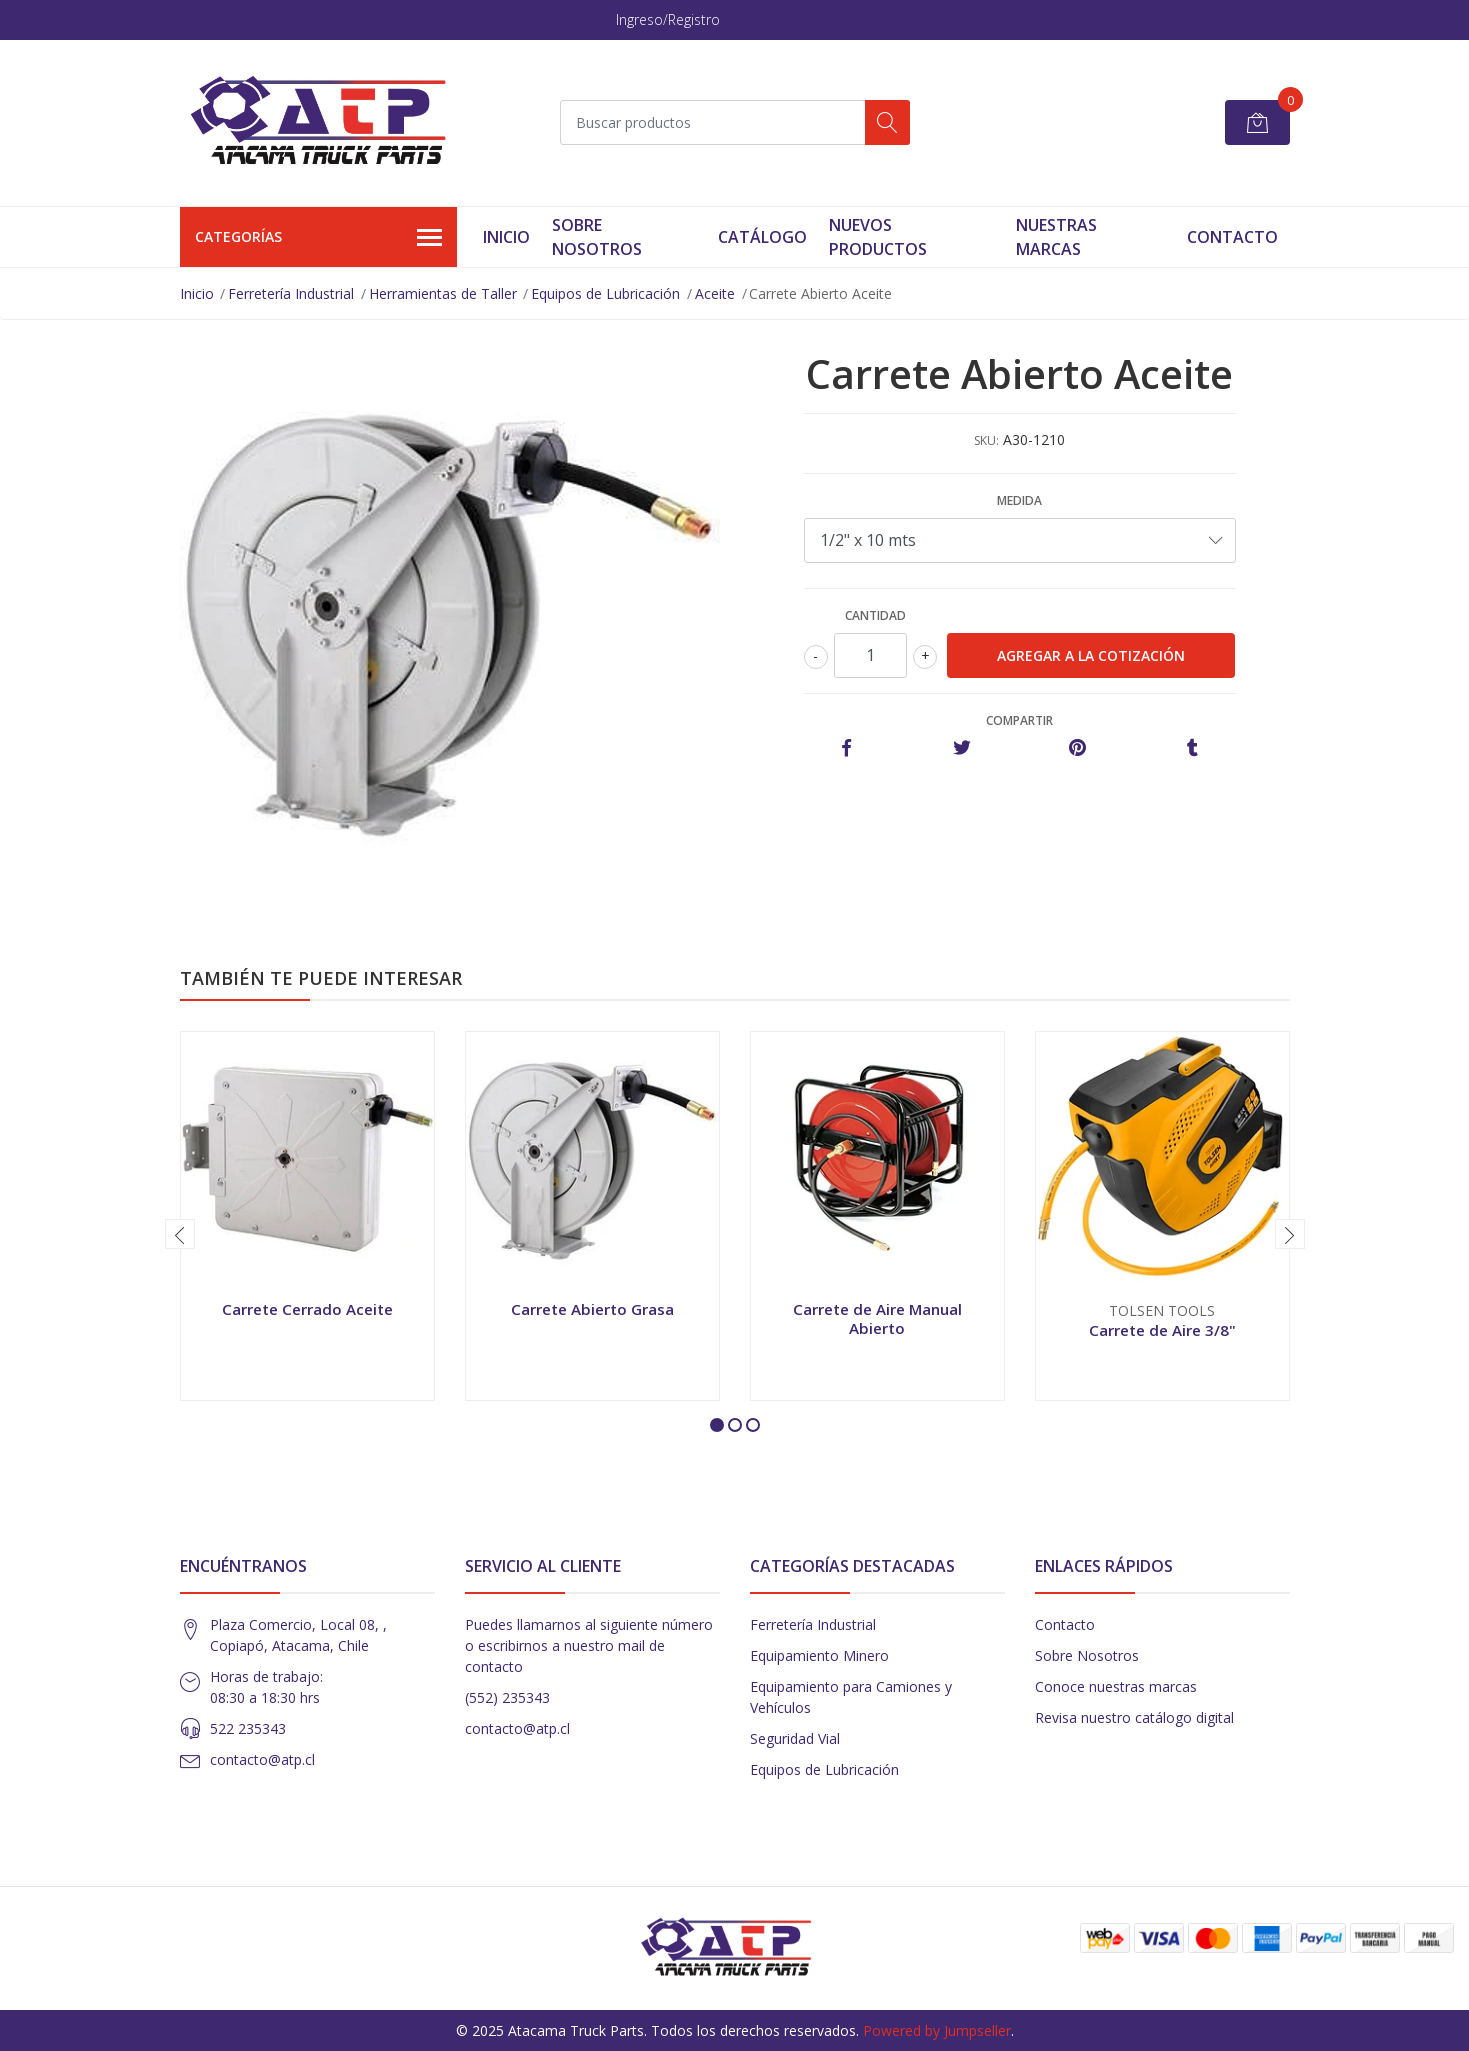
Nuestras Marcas (1056, 237)
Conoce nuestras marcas (1116, 1686)
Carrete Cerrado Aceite (307, 1309)
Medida (1019, 500)
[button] (717, 1425)
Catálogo (762, 237)
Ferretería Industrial (291, 293)
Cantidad (875, 615)
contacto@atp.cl (262, 1759)
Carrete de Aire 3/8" (1162, 1330)
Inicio (506, 237)
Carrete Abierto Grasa (592, 1309)
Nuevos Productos (878, 237)
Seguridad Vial (795, 1738)
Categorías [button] (319, 238)
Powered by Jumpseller (937, 2030)
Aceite (715, 293)
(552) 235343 (507, 1697)
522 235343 (248, 1728)
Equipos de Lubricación (605, 293)
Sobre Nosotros (597, 237)
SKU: (986, 440)
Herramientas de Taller (443, 293)
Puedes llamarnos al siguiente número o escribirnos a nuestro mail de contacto (589, 1645)
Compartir (1019, 720)
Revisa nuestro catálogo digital (1134, 1717)
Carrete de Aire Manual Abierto (877, 1318)
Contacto (1232, 237)
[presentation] (180, 1234)
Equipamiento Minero (819, 1655)
